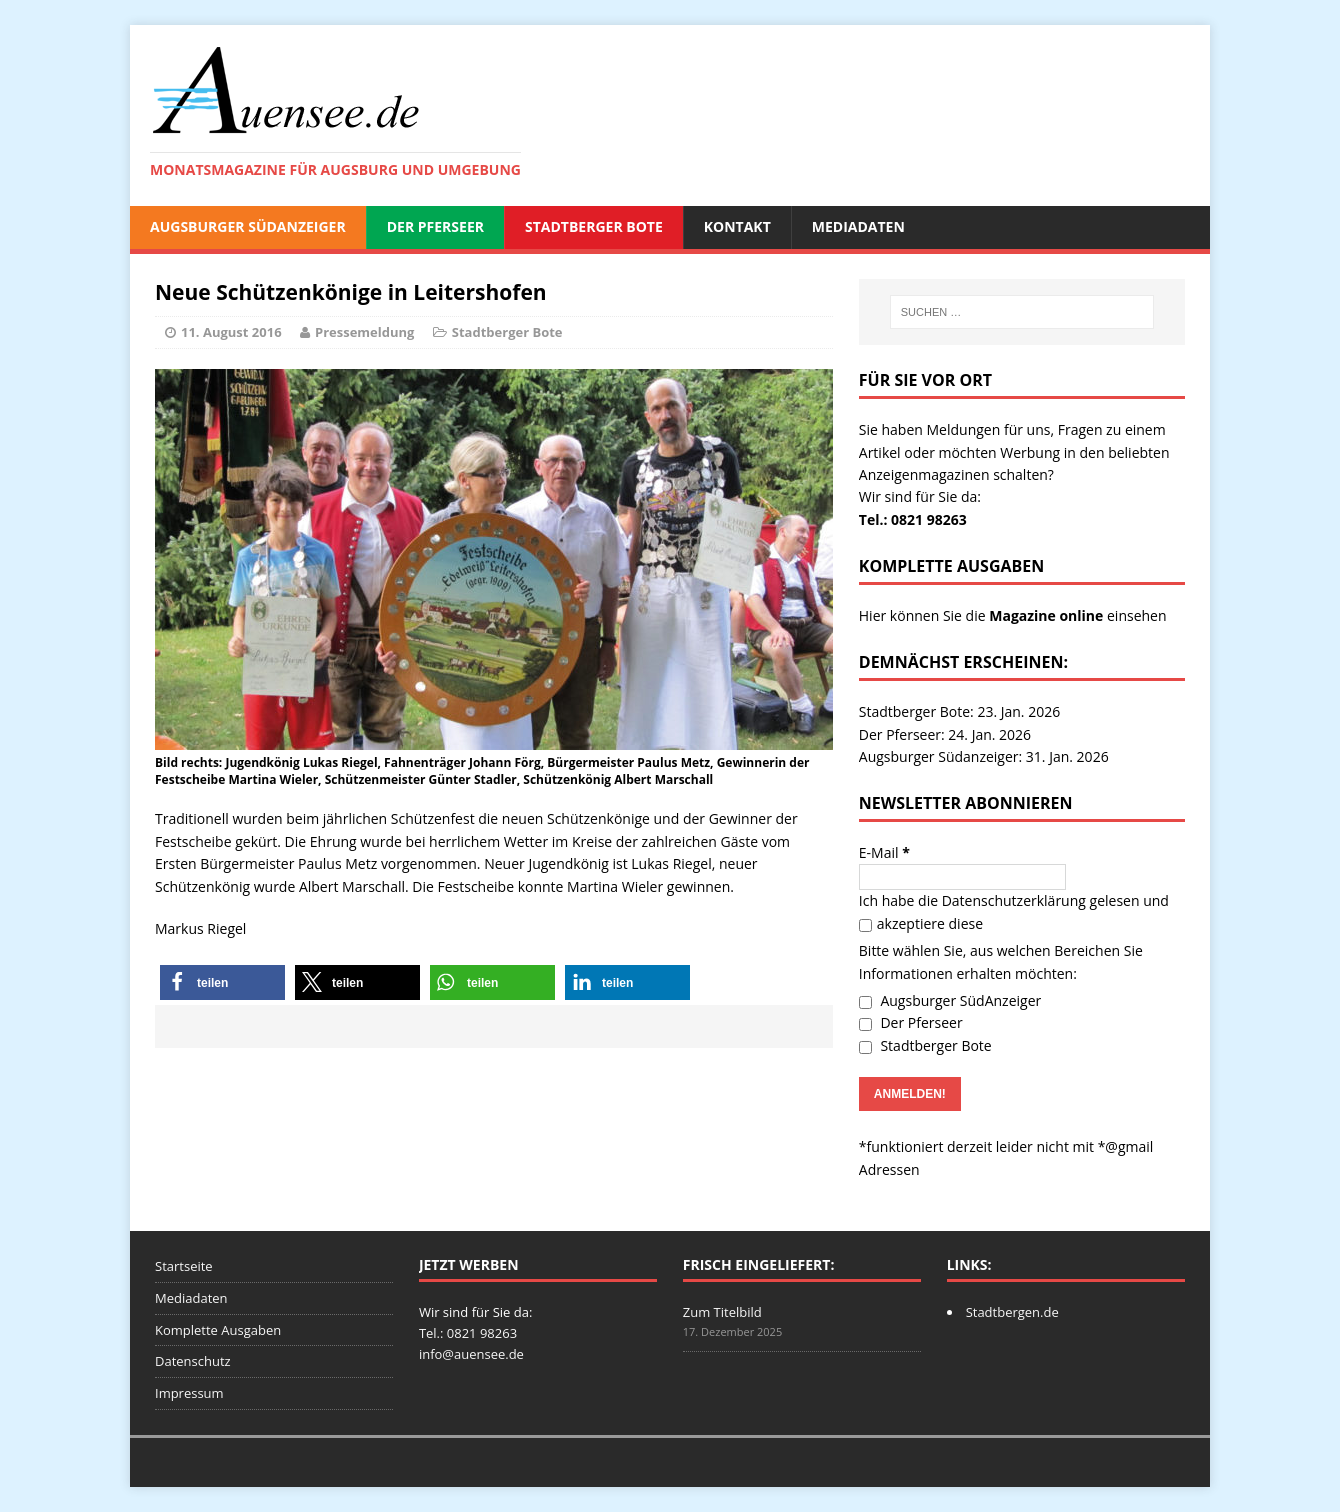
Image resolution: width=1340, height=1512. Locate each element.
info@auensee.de (471, 1354)
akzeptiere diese (921, 923)
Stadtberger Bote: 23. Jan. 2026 (959, 711)
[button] (222, 982)
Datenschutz (193, 1361)
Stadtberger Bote (594, 226)
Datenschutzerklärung (1014, 900)
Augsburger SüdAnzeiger (248, 226)
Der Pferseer (435, 226)
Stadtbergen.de (1012, 1312)
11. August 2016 (231, 332)
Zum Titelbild (722, 1312)
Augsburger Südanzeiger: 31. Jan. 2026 (984, 756)
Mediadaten (858, 226)
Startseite (184, 1266)
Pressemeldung (364, 332)
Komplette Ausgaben (218, 1330)
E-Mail (884, 852)
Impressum (189, 1393)
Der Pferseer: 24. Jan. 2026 (945, 734)
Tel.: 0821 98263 (913, 519)
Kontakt (737, 226)
